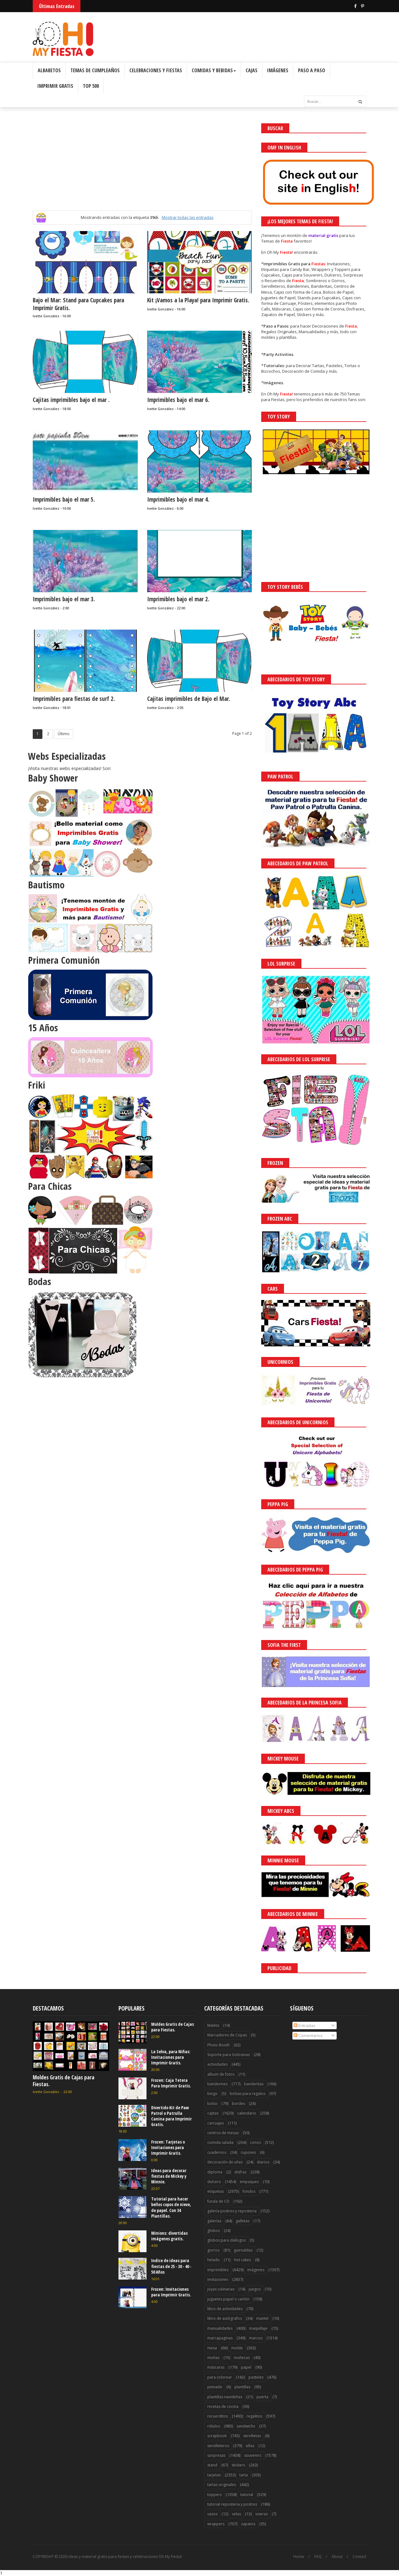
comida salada (220, 2142)
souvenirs (252, 2455)
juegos (255, 2289)
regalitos (254, 2416)
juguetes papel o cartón (228, 2299)
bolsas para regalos (247, 2093)
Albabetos (49, 70)
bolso (212, 2103)
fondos (249, 2191)
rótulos (213, 2426)
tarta (243, 2475)
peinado (214, 2386)
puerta (262, 2396)
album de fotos (220, 2074)
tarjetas (214, 2475)
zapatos (248, 2523)
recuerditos (217, 2416)
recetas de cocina (222, 2406)
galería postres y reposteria (232, 2211)
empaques (249, 2181)
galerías (214, 2221)
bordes (238, 2103)
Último (64, 733)
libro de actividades (225, 2308)
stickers (238, 2465)
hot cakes (242, 2259)
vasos (212, 2514)
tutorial (246, 2494)
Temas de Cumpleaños (95, 70)
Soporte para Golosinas (228, 2054)
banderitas (253, 2084)
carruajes (215, 2123)
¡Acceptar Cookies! (302, 2554)
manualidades (220, 2328)
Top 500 (91, 86)
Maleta (213, 2025)
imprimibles (217, 2269)
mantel (262, 2318)
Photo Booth (218, 2045)
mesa (212, 2348)
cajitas (213, 2113)
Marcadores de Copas (227, 2035)
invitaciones (217, 2279)
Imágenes (277, 70)
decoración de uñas (225, 2162)
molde (237, 2348)
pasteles (255, 2377)
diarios (263, 2162)
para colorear (219, 2377)
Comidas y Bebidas (214, 70)
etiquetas (215, 2191)
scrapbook (217, 2435)
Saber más (343, 2554)
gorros (213, 2250)
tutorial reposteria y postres (232, 2504)
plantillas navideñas (224, 2396)
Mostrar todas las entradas (188, 217)
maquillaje (258, 2328)
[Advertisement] (142, 166)
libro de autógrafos (224, 2318)
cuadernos (216, 2152)
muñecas (242, 2357)
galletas (242, 2221)
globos (213, 2230)
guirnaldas (243, 2250)
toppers (214, 2494)
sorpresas (216, 2455)
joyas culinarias (220, 2289)
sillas (250, 2445)
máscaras (215, 2367)
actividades (217, 2064)
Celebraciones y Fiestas (155, 70)
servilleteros (218, 2445)
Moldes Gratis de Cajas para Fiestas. (63, 2081)
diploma (214, 2172)
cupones (248, 2152)
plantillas (242, 2386)
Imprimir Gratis (55, 86)
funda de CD (218, 2201)
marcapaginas (220, 2338)
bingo (212, 2093)
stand (212, 2465)
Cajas (251, 70)
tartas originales (221, 2484)
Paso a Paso (311, 70)
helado (213, 2259)
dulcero (214, 2181)
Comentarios (308, 2035)
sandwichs (246, 2426)
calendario (246, 2113)
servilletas (252, 2435)
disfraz (240, 2172)
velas (236, 2514)
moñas (213, 2357)
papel (246, 2367)
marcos (255, 2338)
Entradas (304, 2025)
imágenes (255, 2269)
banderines (217, 2084)
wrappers (215, 2523)
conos (255, 2142)
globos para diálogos (226, 2240)
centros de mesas (223, 2132)
